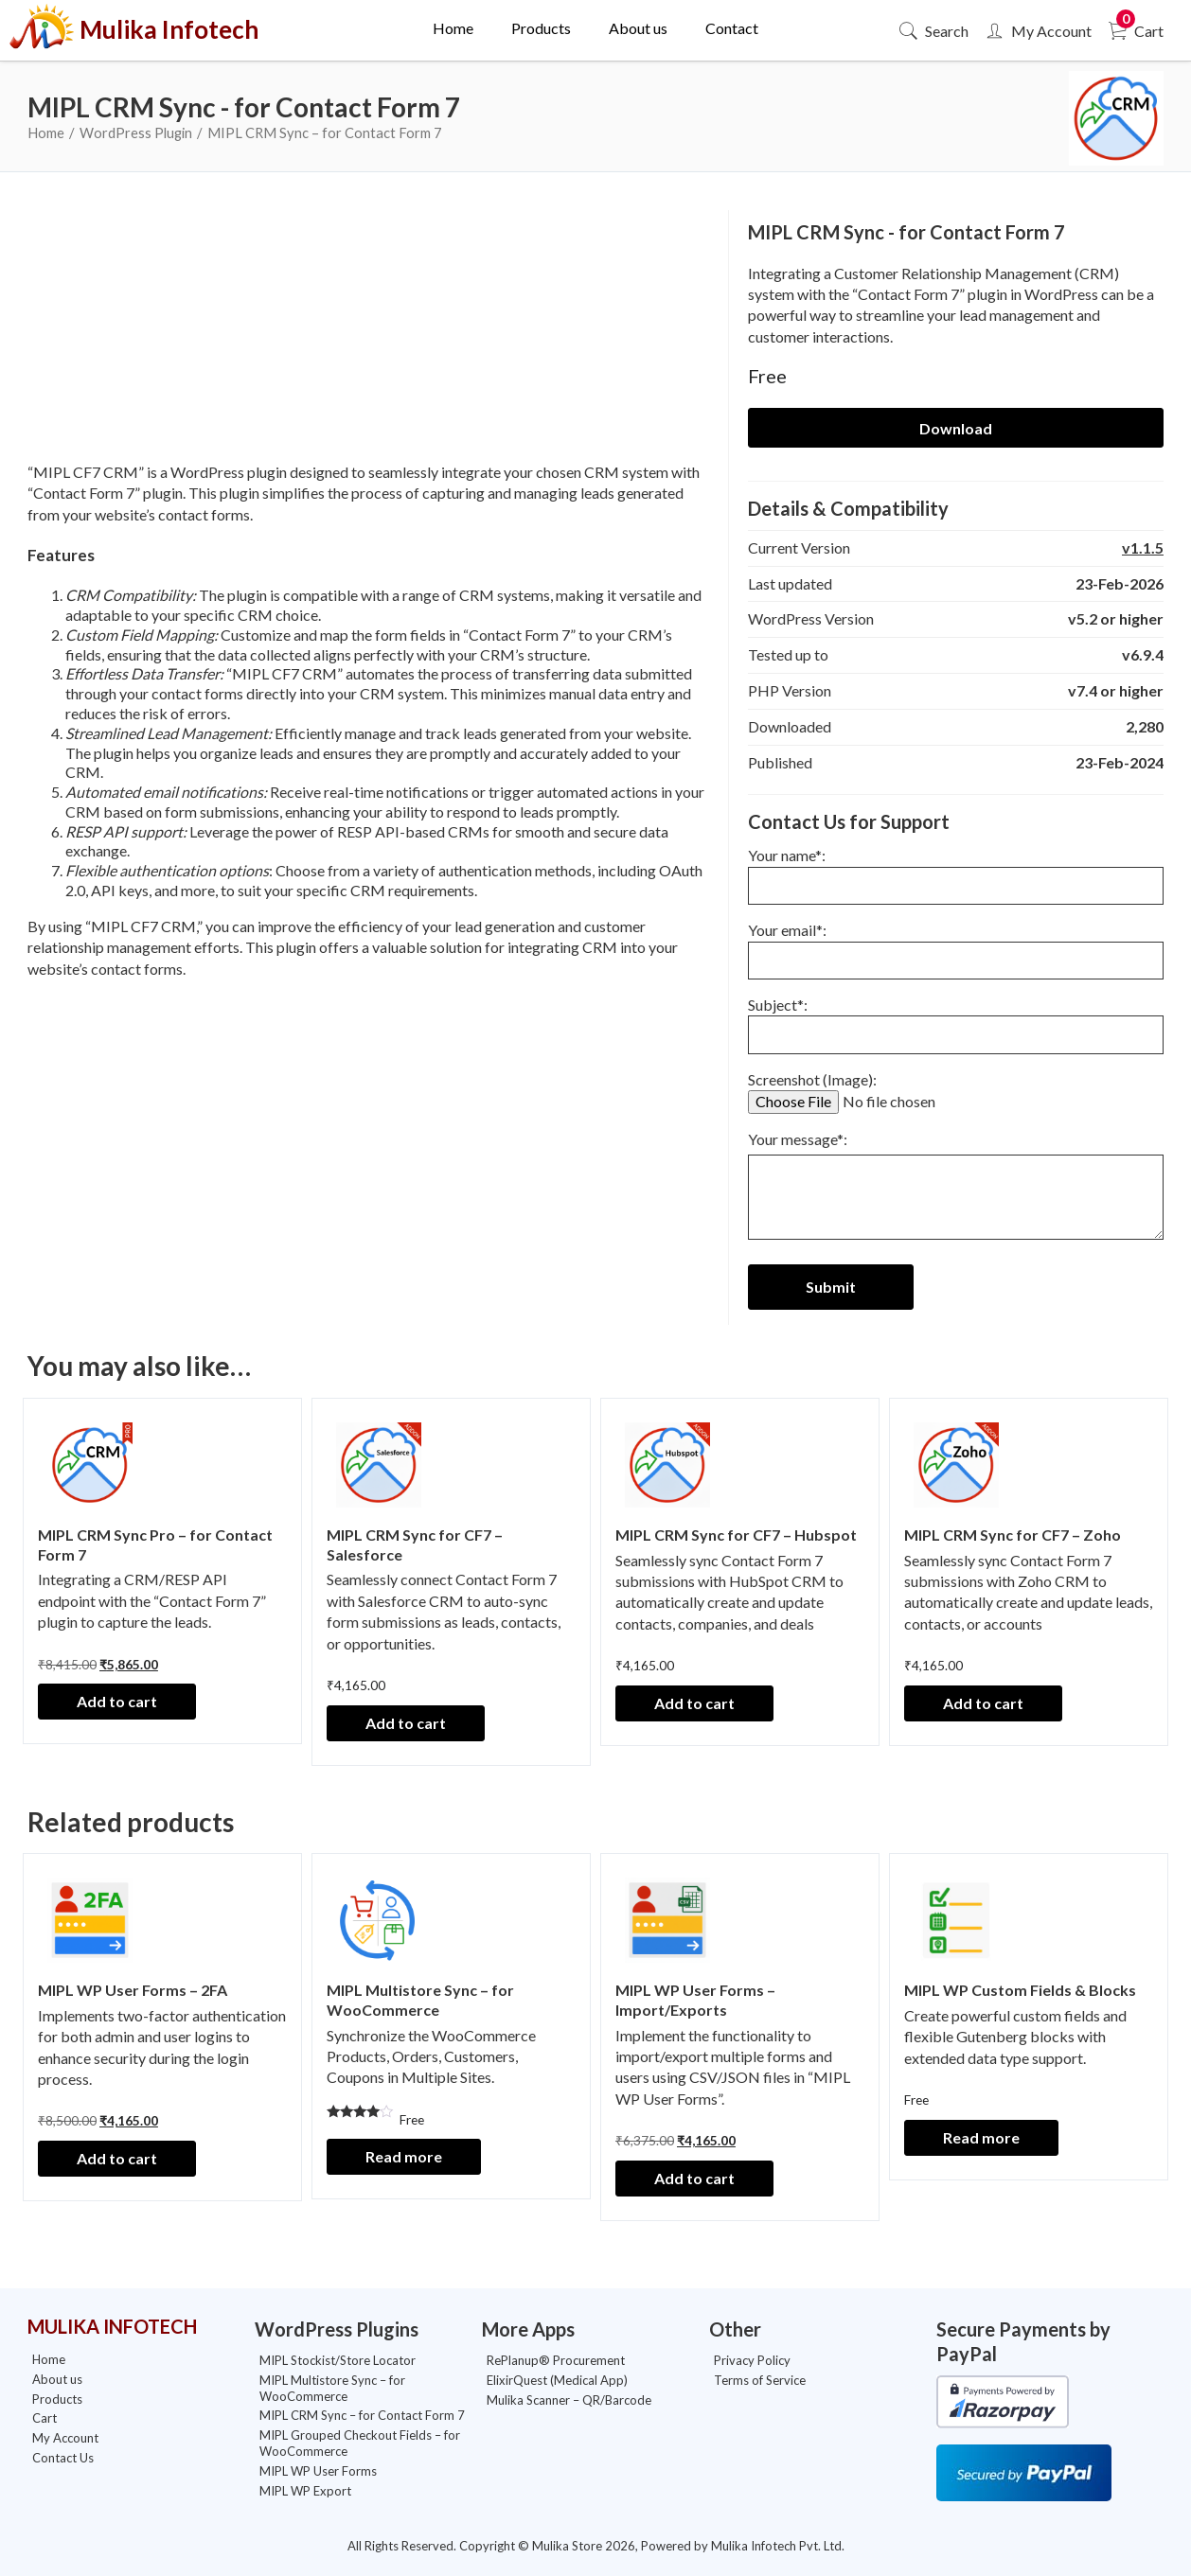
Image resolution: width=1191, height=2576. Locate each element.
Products (541, 28)
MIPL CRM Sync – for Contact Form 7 (362, 2415)
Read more (403, 2156)
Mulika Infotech (142, 30)
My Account (1037, 31)
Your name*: (956, 869)
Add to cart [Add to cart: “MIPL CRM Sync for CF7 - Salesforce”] (405, 1723)
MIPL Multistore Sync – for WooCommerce (332, 2388)
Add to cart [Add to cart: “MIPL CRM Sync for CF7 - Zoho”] (983, 1703)
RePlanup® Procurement (556, 2360)
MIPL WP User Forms (318, 2471)
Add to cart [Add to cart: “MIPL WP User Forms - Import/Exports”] (694, 2178)
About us (638, 28)
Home (453, 28)
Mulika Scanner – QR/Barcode (569, 2400)
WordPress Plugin (136, 132)
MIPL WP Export (305, 2490)
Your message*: (956, 1188)
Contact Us (63, 2457)
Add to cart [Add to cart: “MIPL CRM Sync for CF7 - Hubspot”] (694, 1703)
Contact (731, 28)
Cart (1135, 31)
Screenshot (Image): (893, 1090)
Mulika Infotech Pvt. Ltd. (777, 2545)
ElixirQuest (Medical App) (557, 2380)
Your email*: (956, 944)
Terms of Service (760, 2380)
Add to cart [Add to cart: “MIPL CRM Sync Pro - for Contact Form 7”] (117, 1701)
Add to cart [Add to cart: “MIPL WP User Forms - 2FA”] (117, 2158)
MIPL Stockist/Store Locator (337, 2360)
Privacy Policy (752, 2360)
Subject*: (956, 1019)
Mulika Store (567, 2545)
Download (955, 428)
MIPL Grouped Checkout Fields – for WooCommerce (359, 2443)
